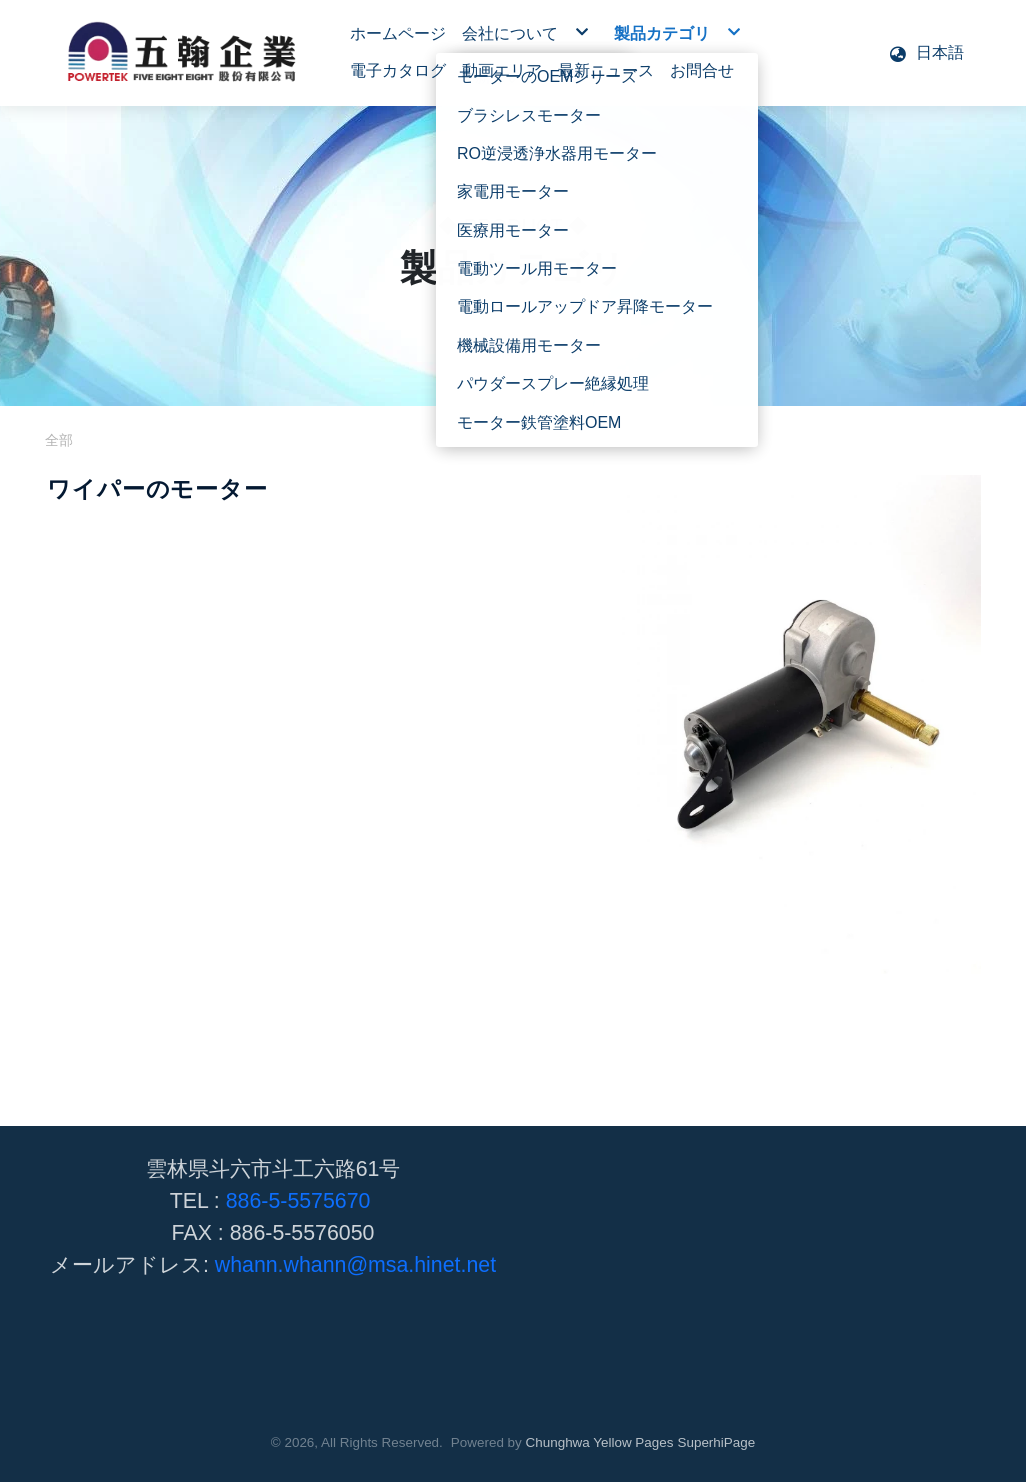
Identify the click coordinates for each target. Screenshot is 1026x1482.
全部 (59, 440)
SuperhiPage (716, 1442)
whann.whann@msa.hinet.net (355, 1265)
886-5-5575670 (298, 1201)
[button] (926, 53)
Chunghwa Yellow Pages (600, 1442)
